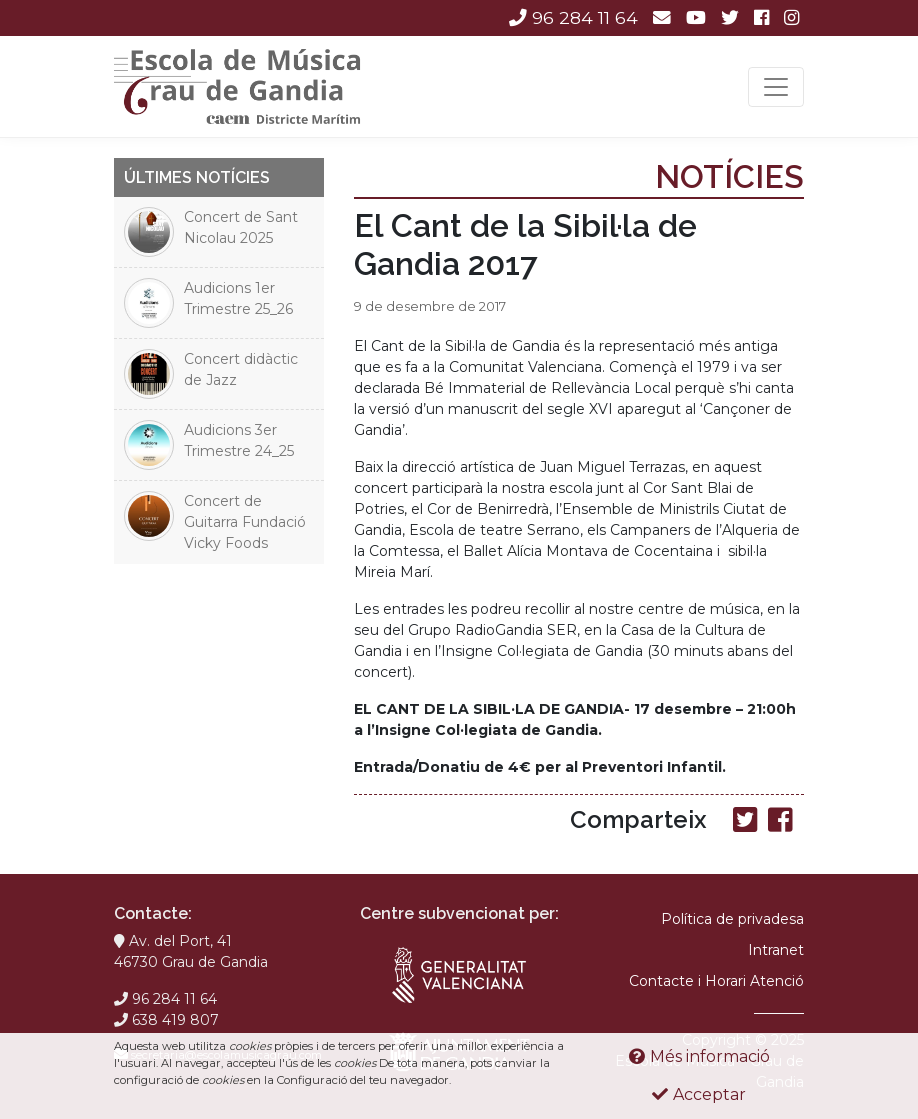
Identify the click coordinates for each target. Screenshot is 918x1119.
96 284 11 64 (573, 17)
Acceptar (699, 1094)
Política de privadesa (732, 919)
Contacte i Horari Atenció (716, 981)
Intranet (776, 950)
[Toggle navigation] (776, 87)
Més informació (699, 1056)
